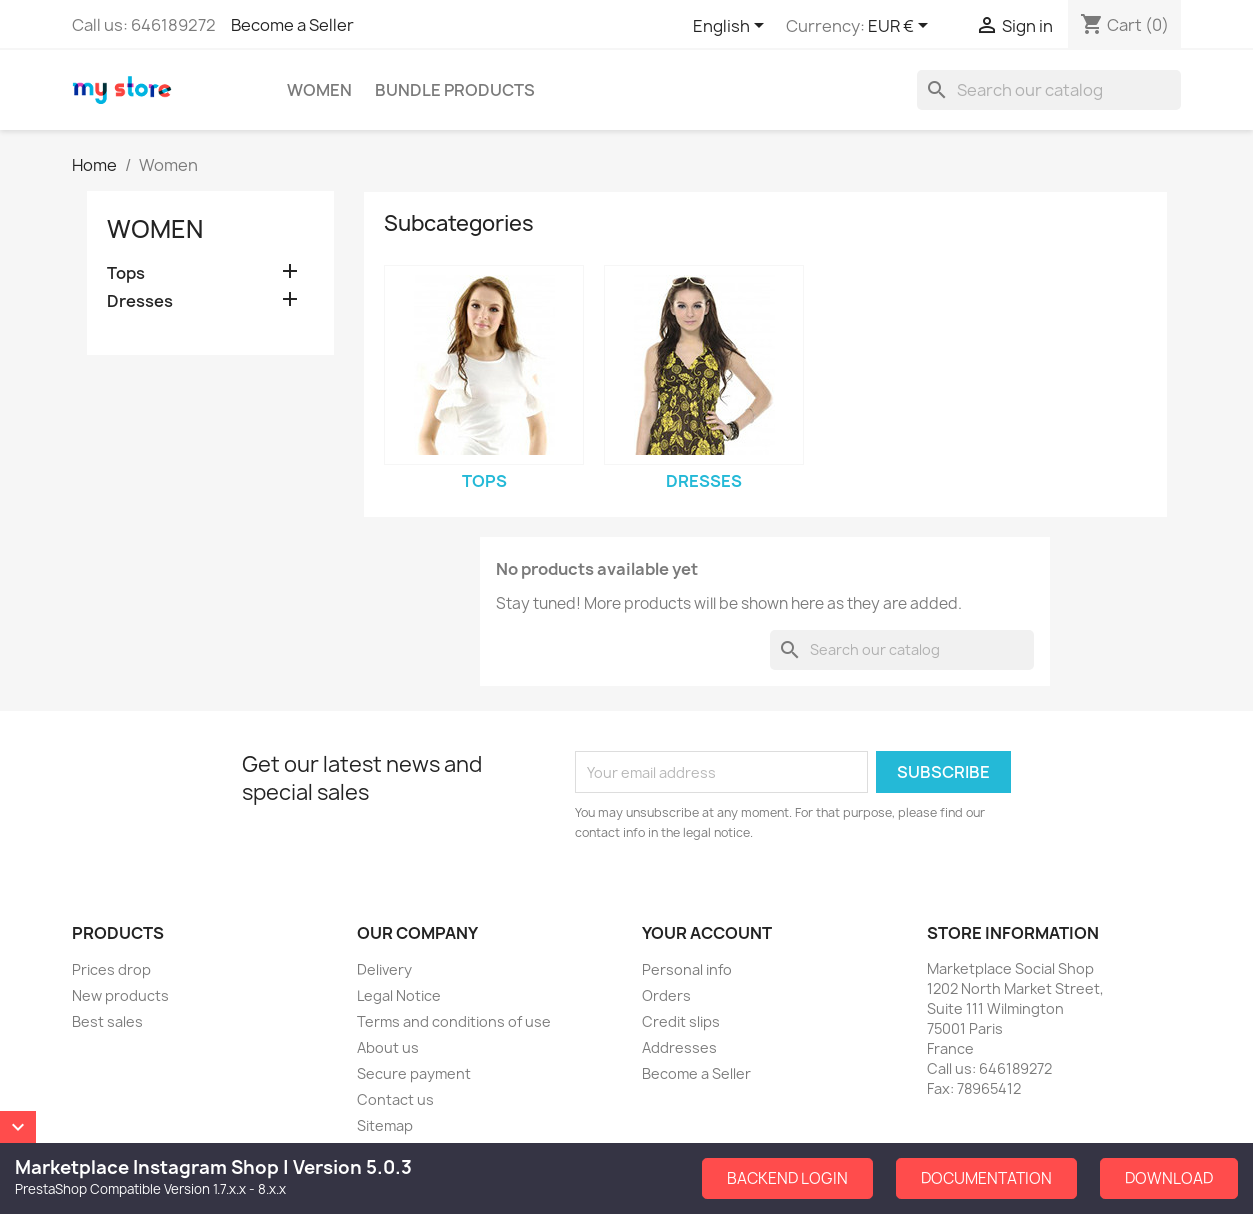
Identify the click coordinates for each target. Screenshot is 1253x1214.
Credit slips (681, 1021)
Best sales (107, 1021)
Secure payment (414, 1073)
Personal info (687, 969)
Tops (126, 273)
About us (388, 1047)
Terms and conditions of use (454, 1021)
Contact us (395, 1099)
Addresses (679, 1047)
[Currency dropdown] (901, 27)
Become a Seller (292, 25)
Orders (666, 995)
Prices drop (111, 969)
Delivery (384, 969)
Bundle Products (455, 90)
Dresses (140, 301)
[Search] (1049, 90)
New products (120, 995)
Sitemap (385, 1125)
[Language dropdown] (732, 27)
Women (319, 90)
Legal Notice (399, 995)
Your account (707, 933)
